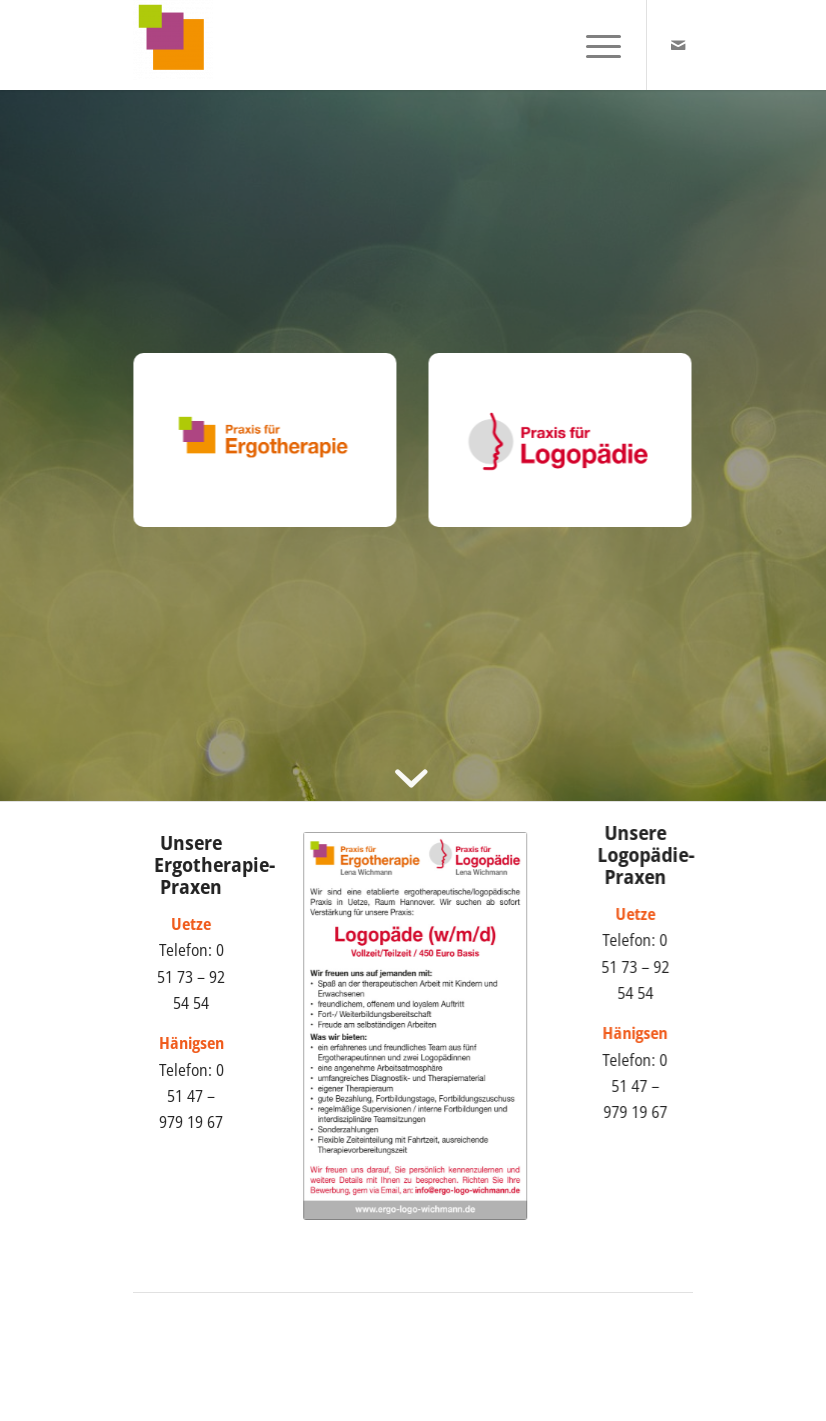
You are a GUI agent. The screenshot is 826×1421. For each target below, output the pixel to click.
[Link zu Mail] (678, 45)
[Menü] (593, 45)
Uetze (640, 914)
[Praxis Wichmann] (173, 45)
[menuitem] (593, 45)
